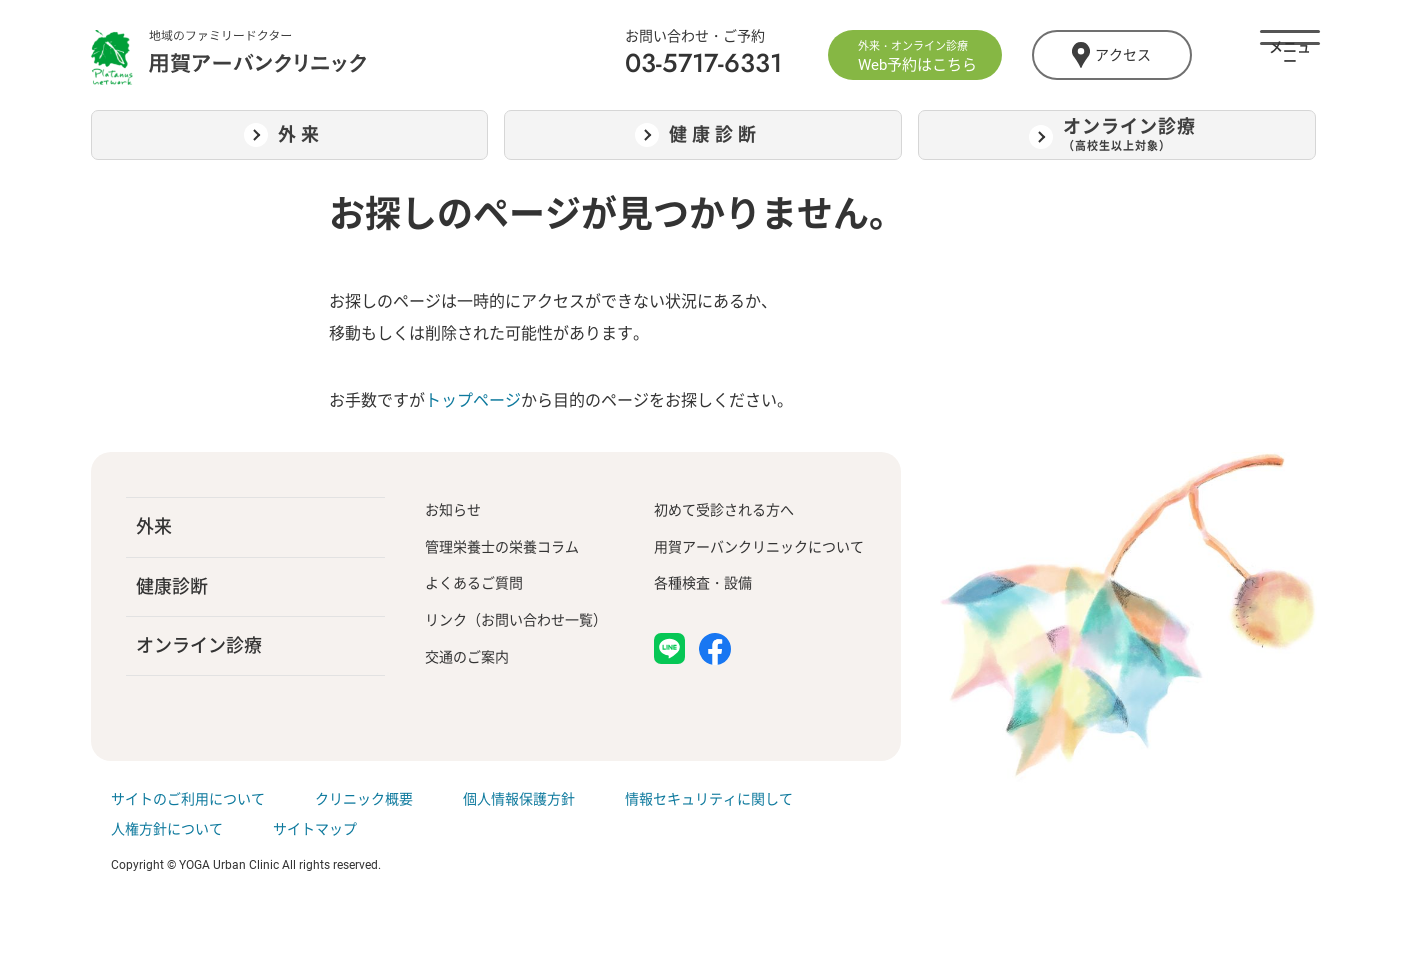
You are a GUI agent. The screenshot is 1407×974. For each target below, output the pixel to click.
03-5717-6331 (703, 63)
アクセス (1111, 55)
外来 (154, 526)
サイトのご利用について (188, 799)
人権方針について (167, 829)
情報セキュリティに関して (709, 799)
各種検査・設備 (703, 583)
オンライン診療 (199, 645)
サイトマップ (315, 829)
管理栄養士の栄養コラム (502, 547)
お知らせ (453, 510)
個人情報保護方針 (519, 799)
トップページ (473, 400)
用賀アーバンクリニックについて (759, 547)
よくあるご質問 (474, 583)
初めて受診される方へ (724, 510)
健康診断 (172, 586)
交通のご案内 (467, 657)
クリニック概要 (364, 799)
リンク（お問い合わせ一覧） (516, 620)
